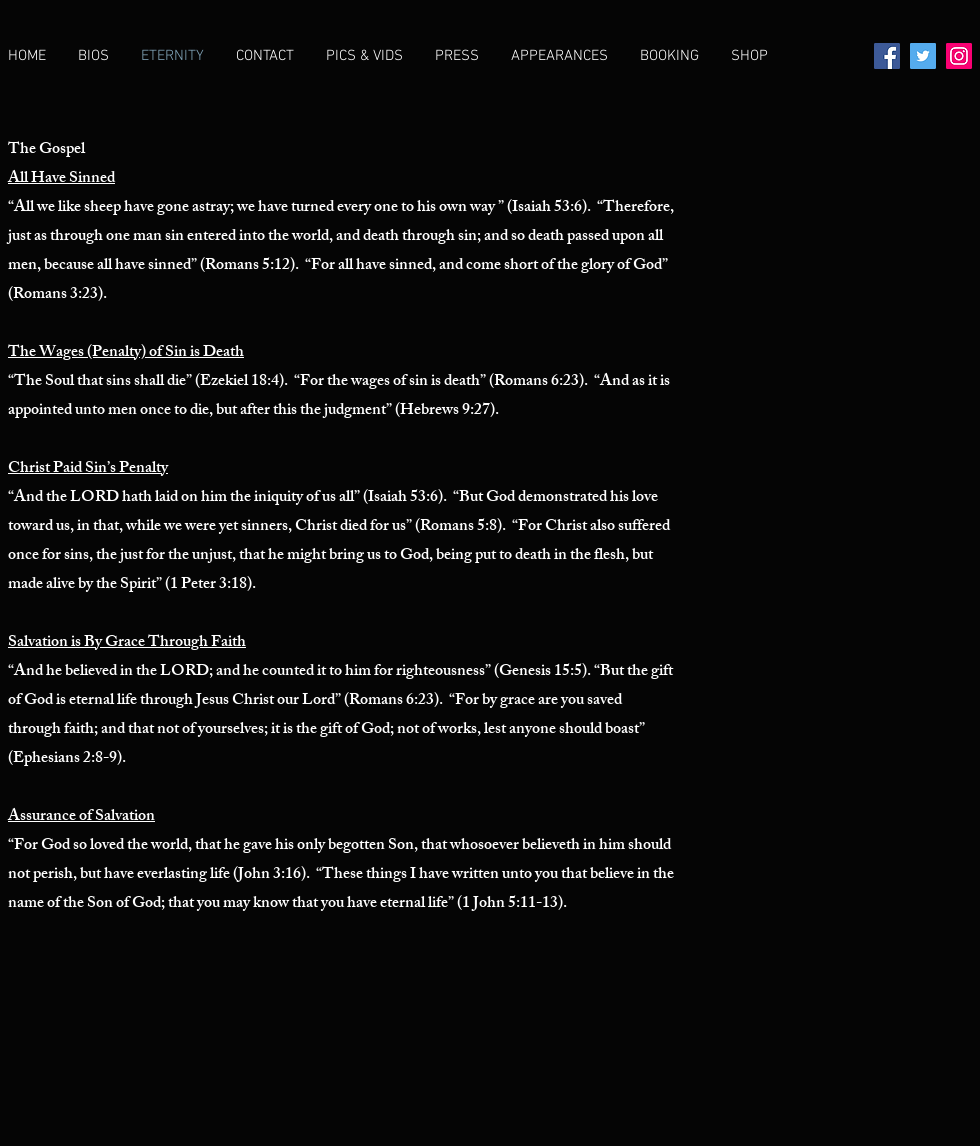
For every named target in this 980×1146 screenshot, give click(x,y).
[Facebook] (887, 56)
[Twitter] (923, 56)
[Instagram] (959, 56)
